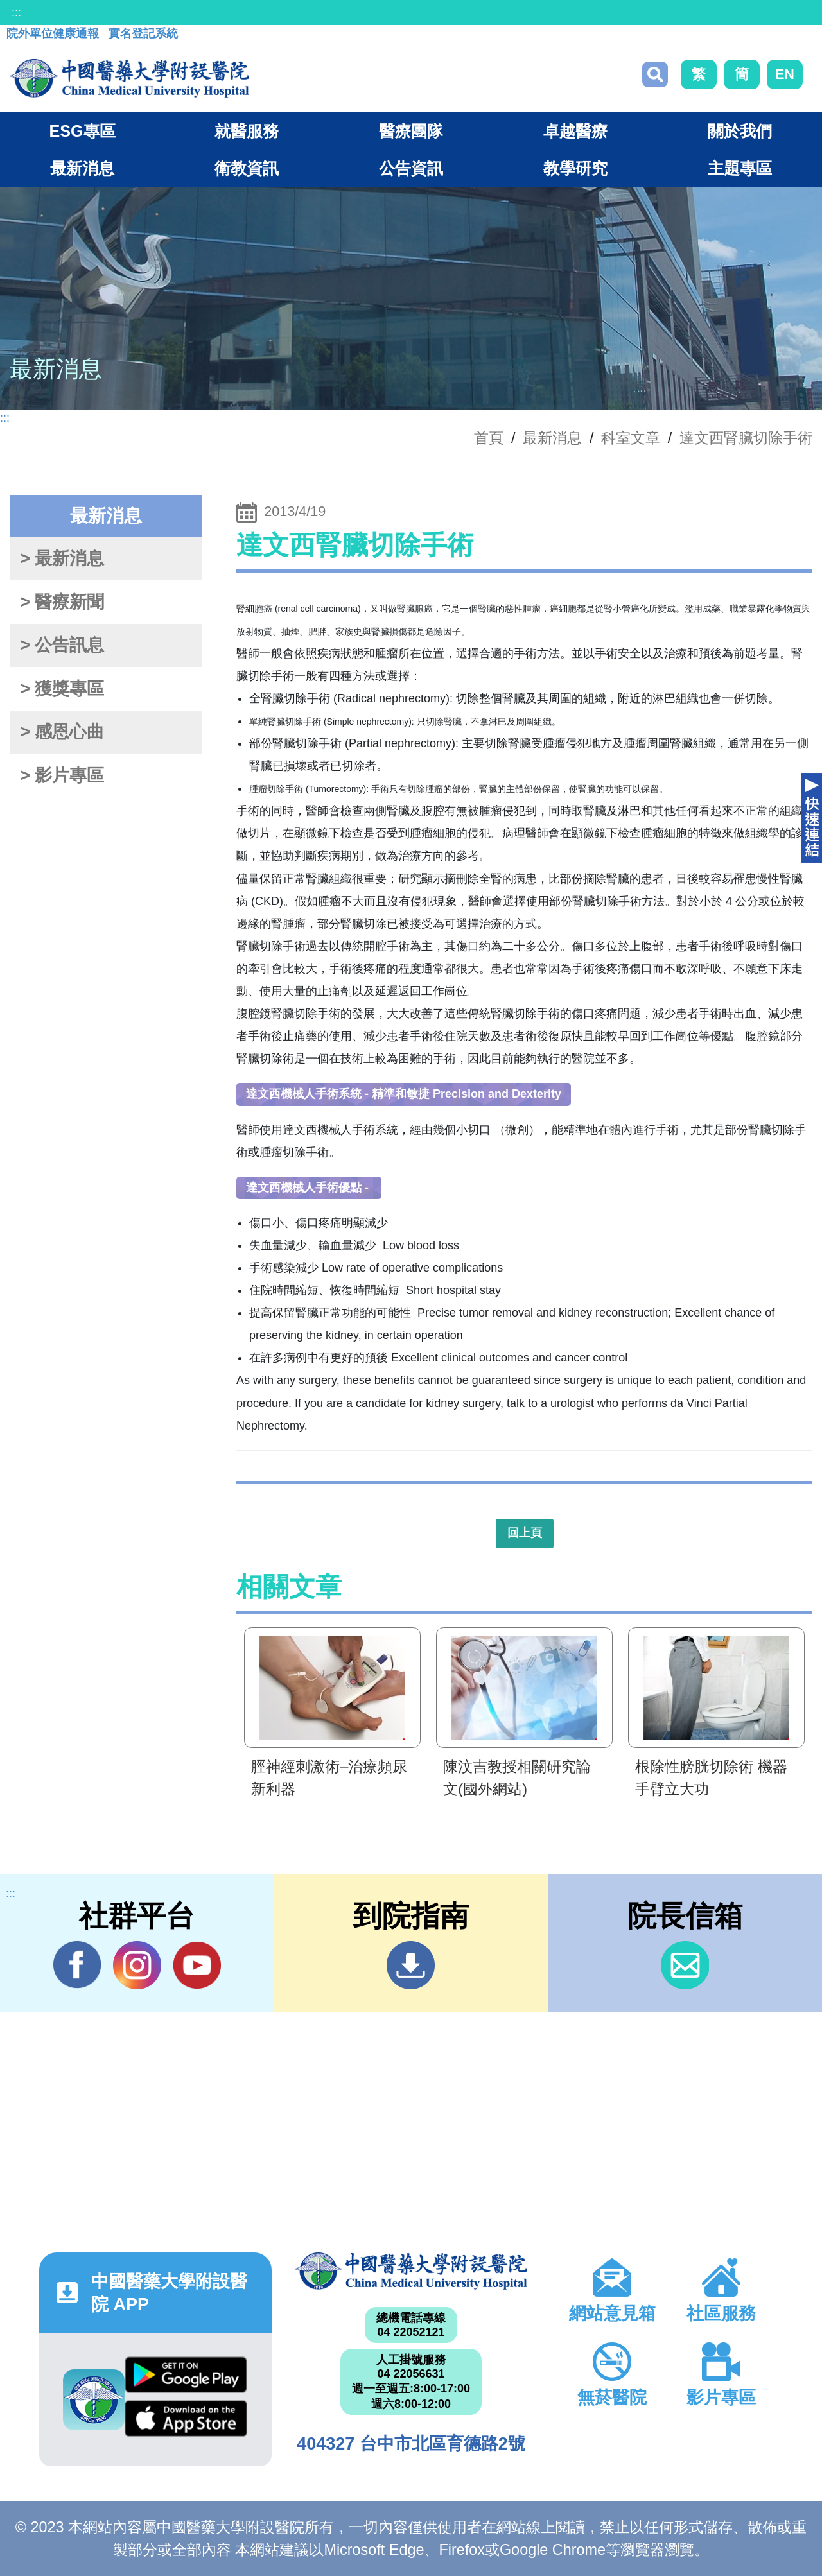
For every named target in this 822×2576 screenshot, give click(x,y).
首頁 (488, 437)
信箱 (685, 1965)
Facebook (77, 1965)
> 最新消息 (62, 558)
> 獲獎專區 (62, 688)
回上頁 (524, 1532)
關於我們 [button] (740, 131)
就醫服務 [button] (246, 131)
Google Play (186, 2375)
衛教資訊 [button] (246, 168)
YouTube (197, 1965)
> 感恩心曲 (62, 731)
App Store (186, 2418)
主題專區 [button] (740, 168)
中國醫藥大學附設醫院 (411, 2271)
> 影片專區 (62, 775)
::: (16, 12)
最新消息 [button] (82, 168)
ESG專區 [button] (82, 131)
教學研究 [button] (575, 168)
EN (784, 74)
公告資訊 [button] (411, 168)
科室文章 (630, 437)
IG (137, 1965)
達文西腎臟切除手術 (745, 437)
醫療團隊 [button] (411, 131)
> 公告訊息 (62, 645)
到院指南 (411, 1965)
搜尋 (655, 74)
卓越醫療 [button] (575, 131)
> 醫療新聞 (62, 602)
